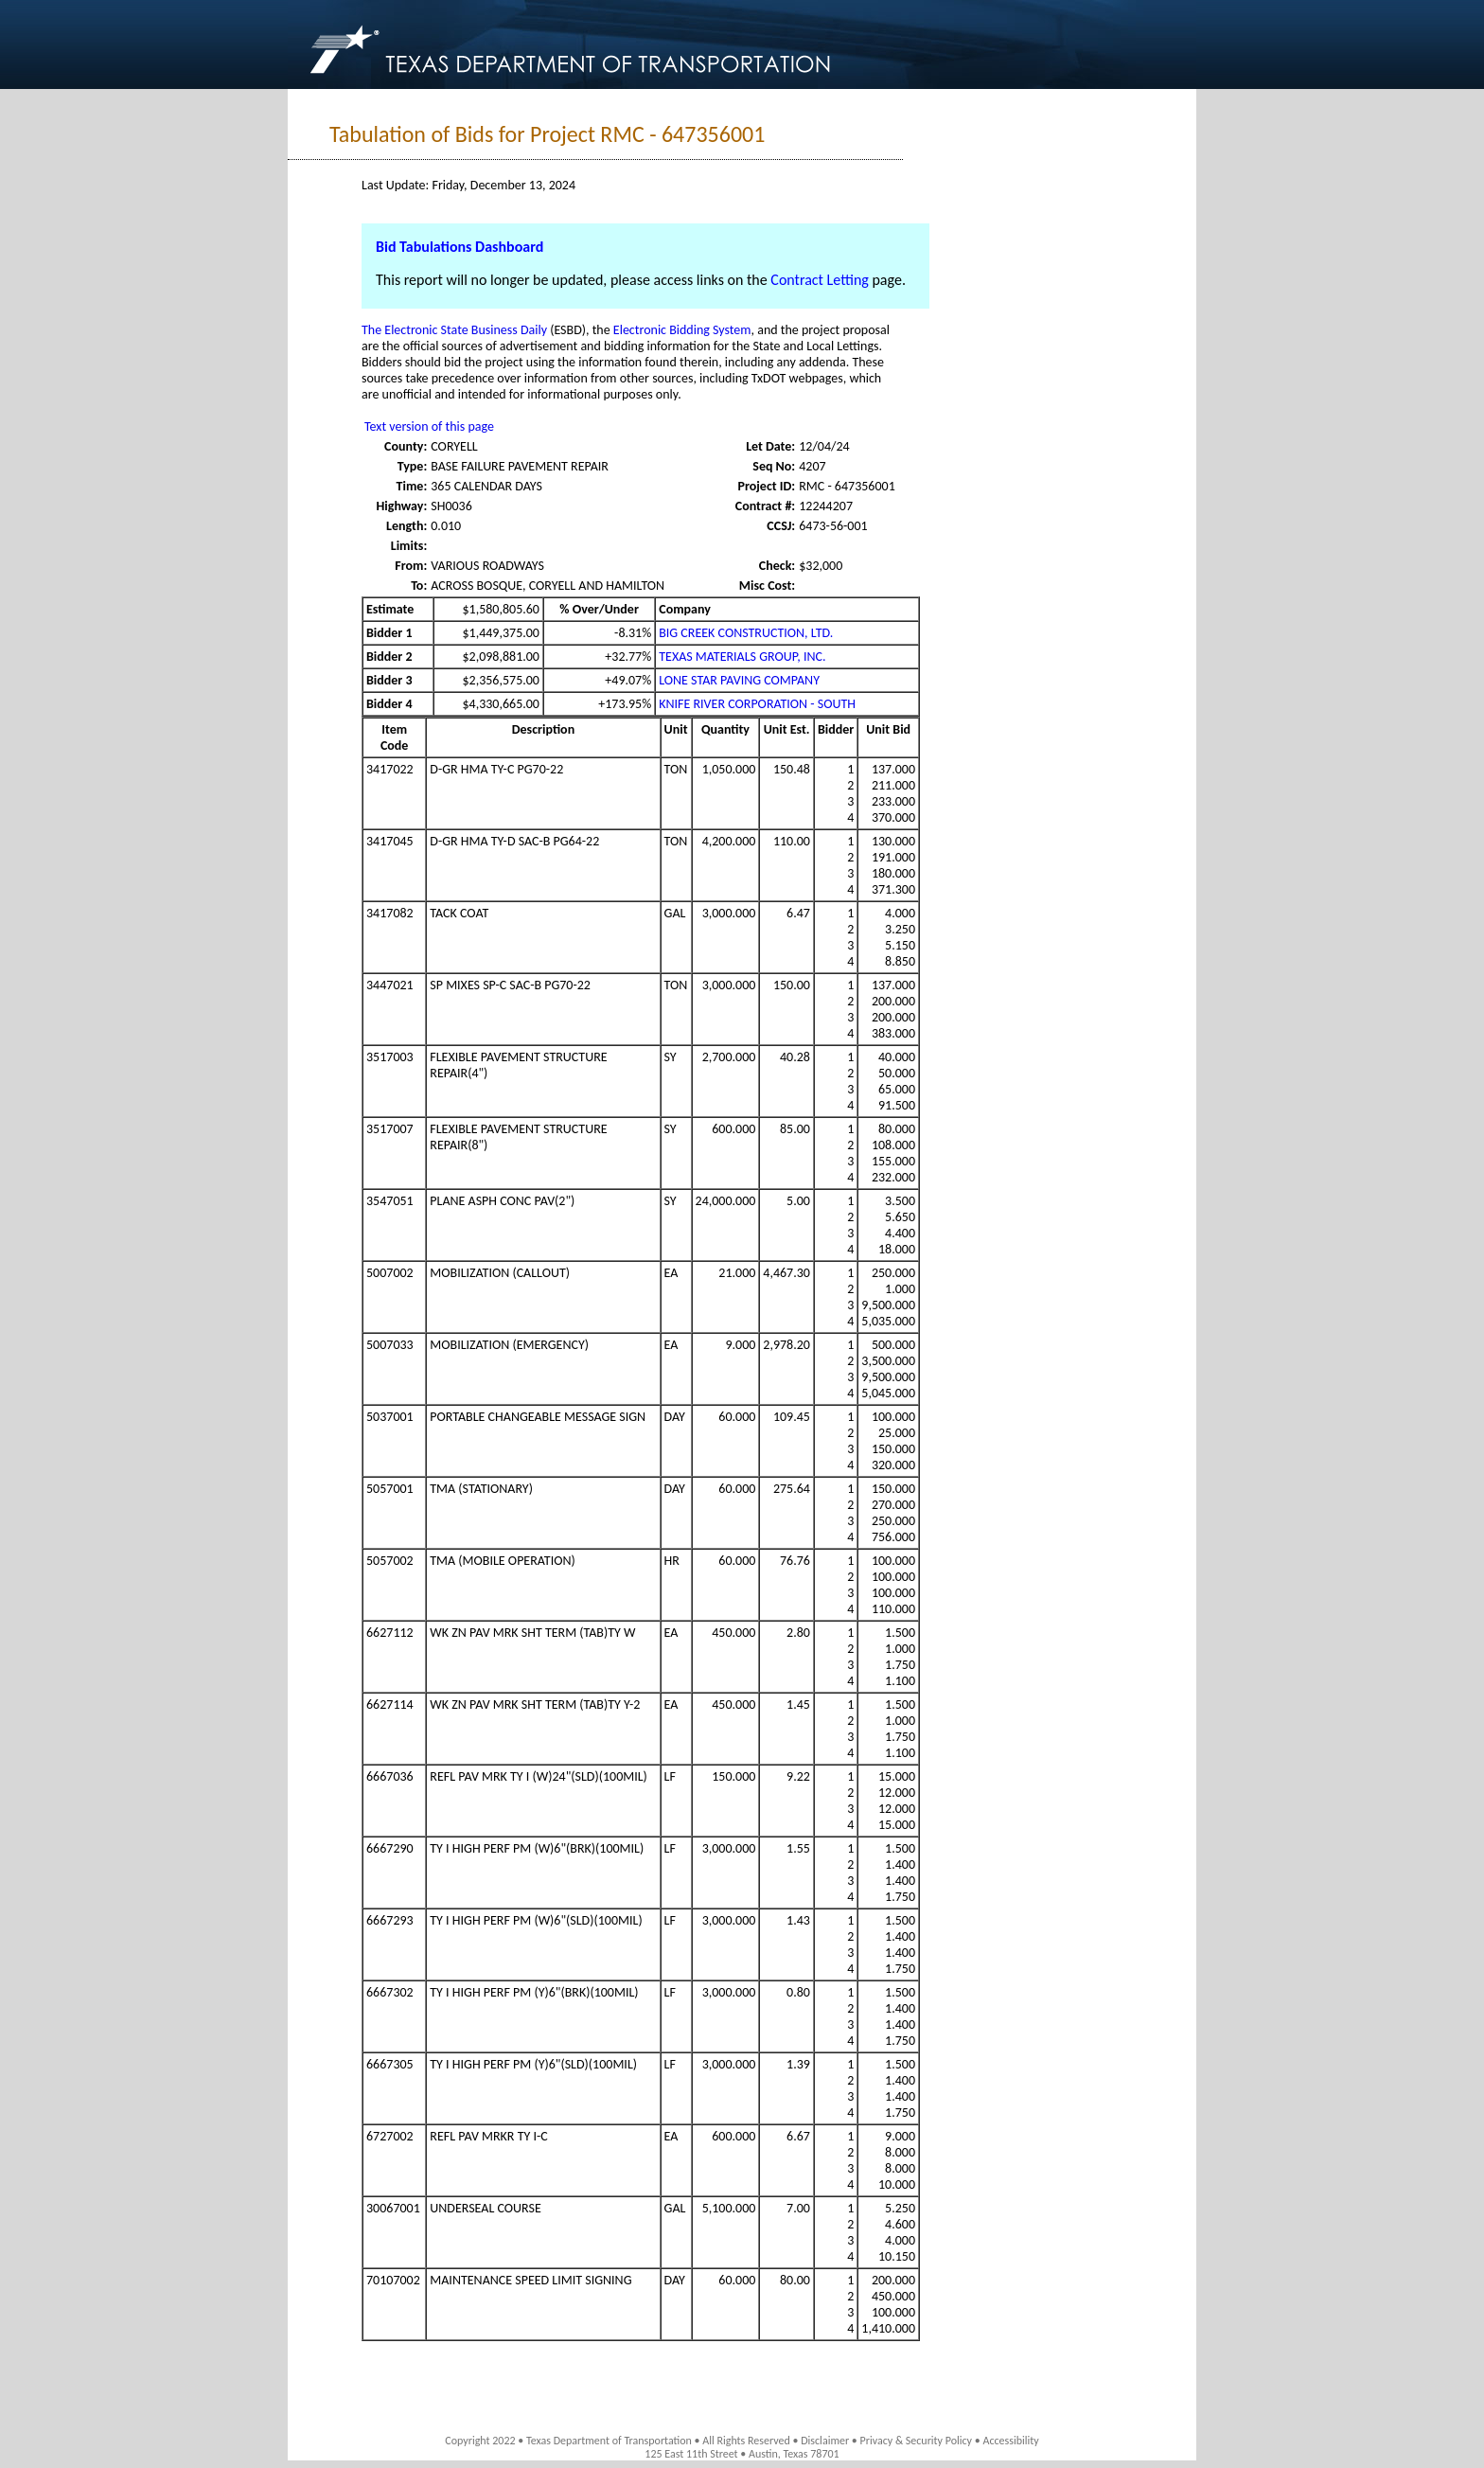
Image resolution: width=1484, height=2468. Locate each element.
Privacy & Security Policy (916, 2440)
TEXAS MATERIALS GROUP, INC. (742, 656)
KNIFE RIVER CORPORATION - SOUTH (757, 704)
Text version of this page (429, 426)
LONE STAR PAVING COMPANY (739, 680)
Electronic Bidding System (682, 330)
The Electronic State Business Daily (454, 330)
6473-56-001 (833, 526)
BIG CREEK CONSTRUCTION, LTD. (746, 633)
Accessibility (1010, 2440)
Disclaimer (825, 2440)
